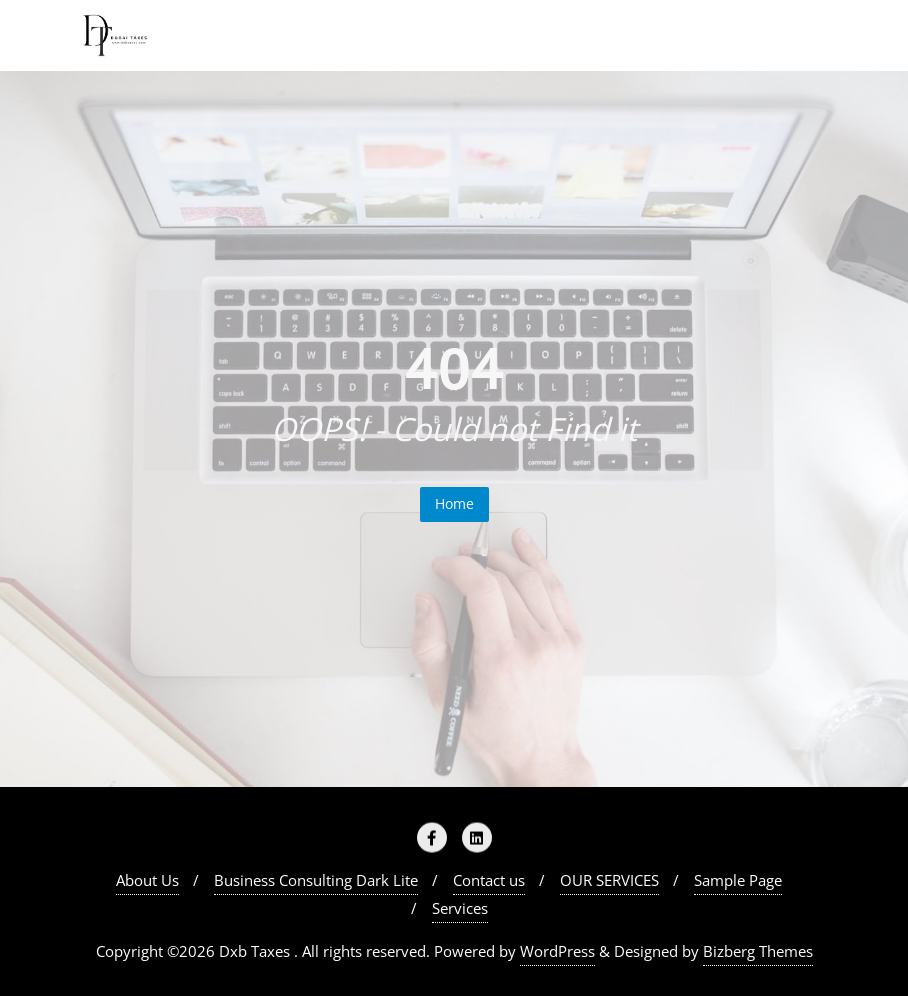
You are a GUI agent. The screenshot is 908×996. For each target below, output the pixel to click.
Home (454, 503)
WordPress (557, 951)
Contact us (489, 880)
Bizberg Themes (758, 951)
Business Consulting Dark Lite (316, 880)
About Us (147, 880)
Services (460, 908)
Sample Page (738, 880)
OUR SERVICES (609, 880)
